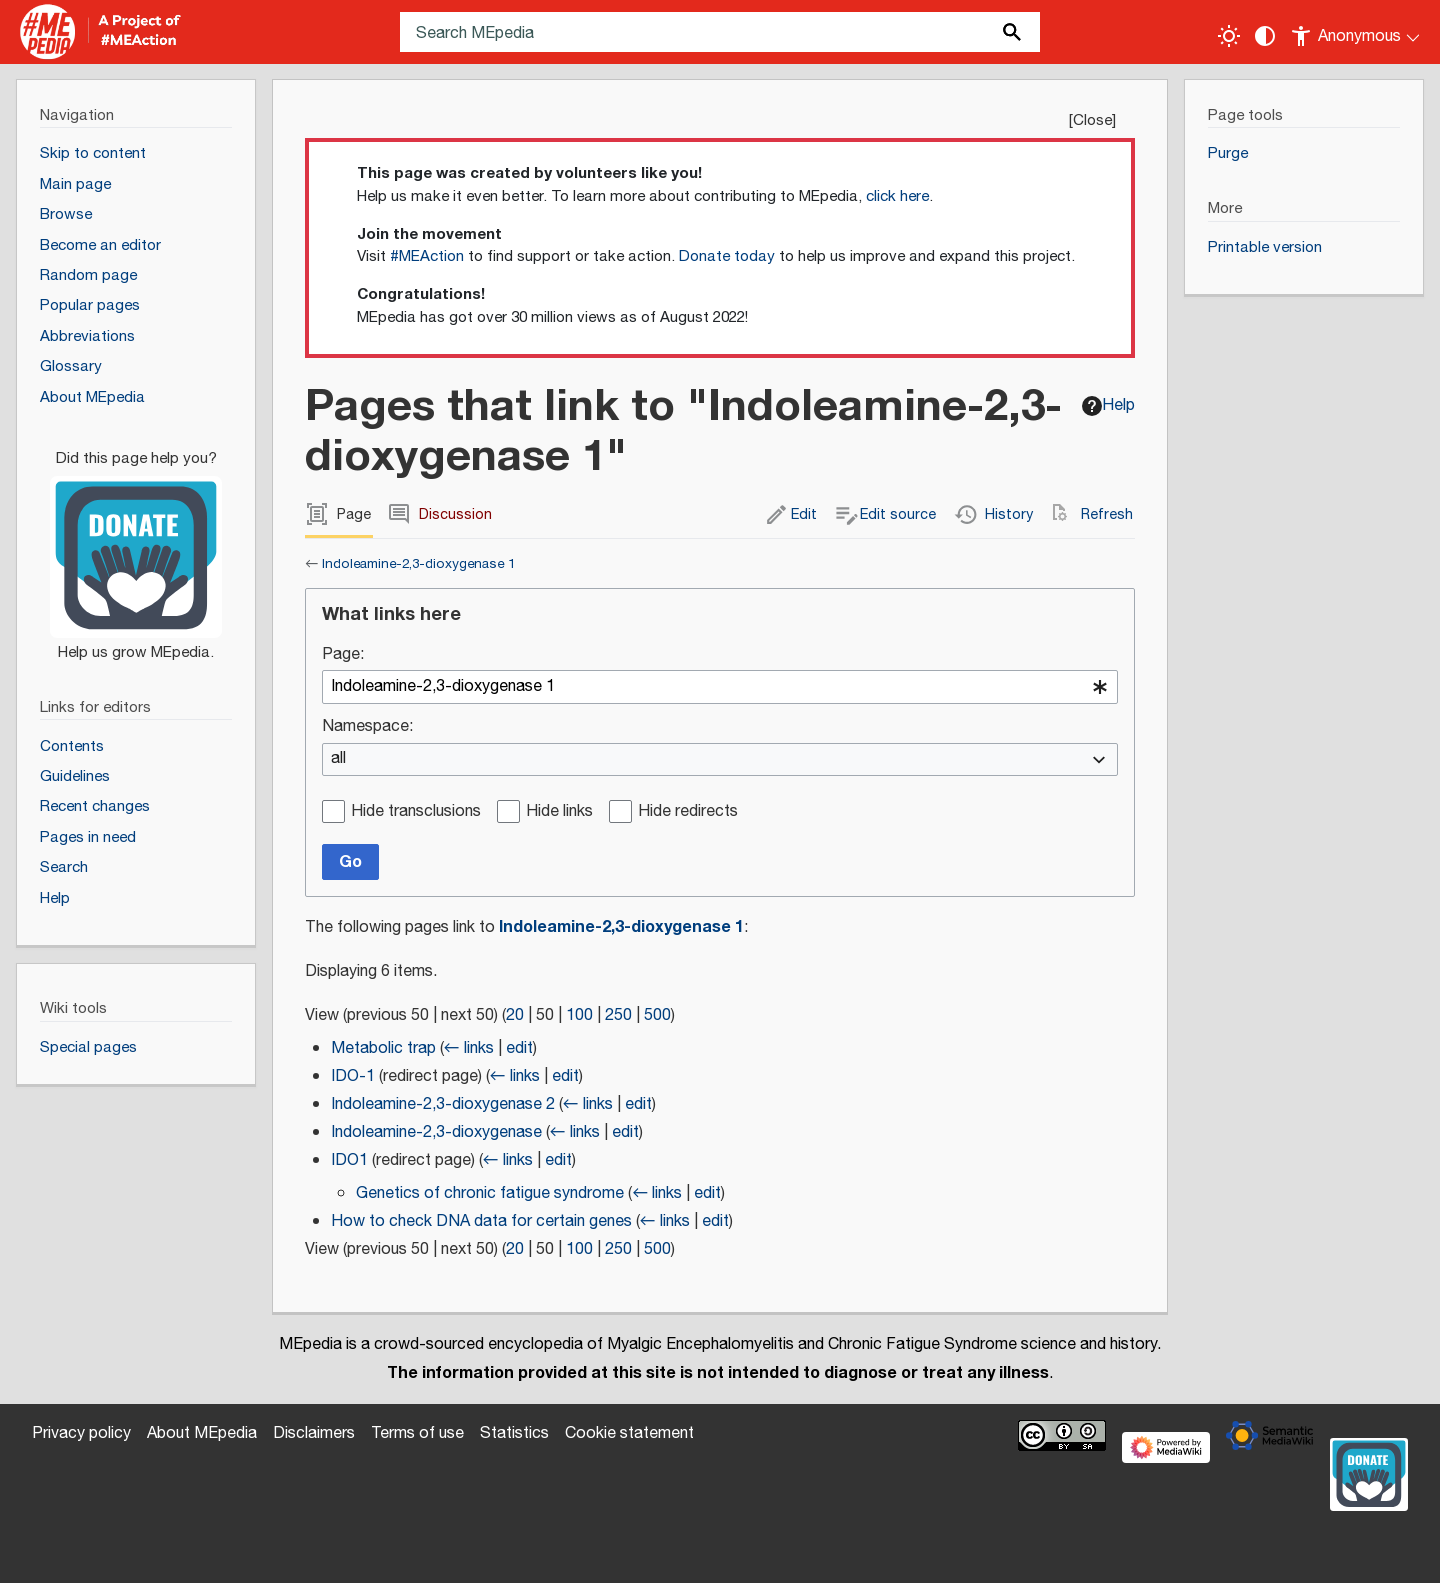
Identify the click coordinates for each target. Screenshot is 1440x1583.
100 (579, 1015)
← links (469, 1048)
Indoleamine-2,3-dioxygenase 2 (443, 1104)
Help (1108, 405)
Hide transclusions (416, 812)
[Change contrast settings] (1265, 36)
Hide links (559, 812)
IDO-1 (353, 1076)
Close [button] (1092, 120)
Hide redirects (688, 812)
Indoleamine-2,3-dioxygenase (436, 1132)
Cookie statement (629, 1433)
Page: (343, 655)
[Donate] (136, 547)
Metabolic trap (383, 1048)
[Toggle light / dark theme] (1229, 36)
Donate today (727, 256)
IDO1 (349, 1160)
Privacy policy (81, 1433)
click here (897, 196)
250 (618, 1015)
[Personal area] (1356, 32)
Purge (1228, 153)
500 (657, 1015)
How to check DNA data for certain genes (481, 1221)
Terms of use (417, 1433)
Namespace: (367, 727)
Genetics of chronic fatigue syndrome (490, 1193)
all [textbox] (338, 759)
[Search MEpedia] (720, 32)
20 (515, 1015)
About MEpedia (202, 1433)
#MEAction (427, 256)
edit (519, 1048)
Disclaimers (314, 1433)
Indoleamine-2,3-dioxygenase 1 (418, 564)
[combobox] (720, 687)
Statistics (514, 1433)
